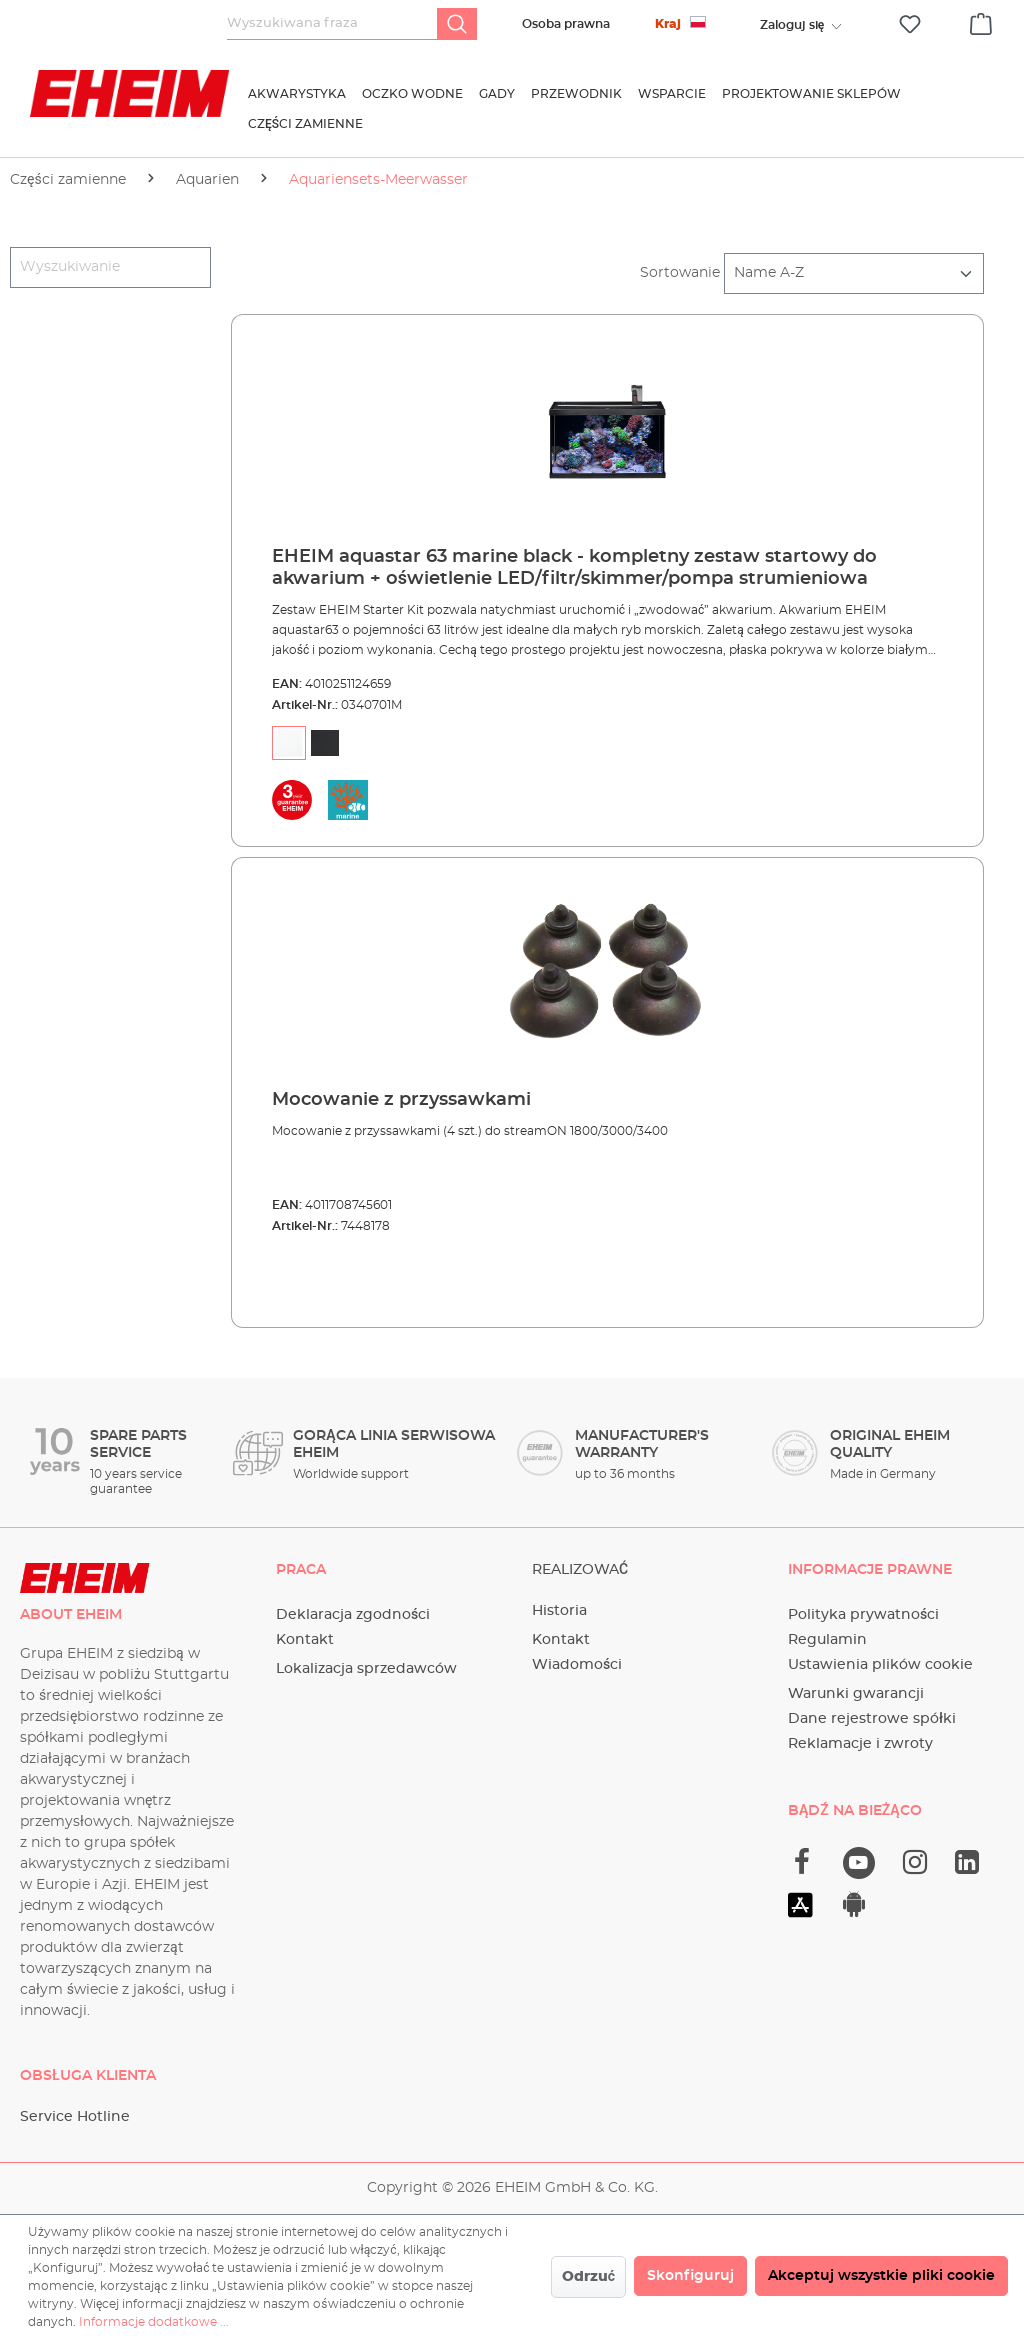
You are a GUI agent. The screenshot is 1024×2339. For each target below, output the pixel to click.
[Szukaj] (457, 24)
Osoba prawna (566, 24)
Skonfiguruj (690, 2276)
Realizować (580, 1570)
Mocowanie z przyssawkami (401, 1100)
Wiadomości (577, 1665)
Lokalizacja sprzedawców (366, 1669)
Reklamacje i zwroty (860, 1744)
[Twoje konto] (792, 25)
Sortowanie (680, 273)
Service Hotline (75, 2117)
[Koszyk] (981, 21)
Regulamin (827, 1640)
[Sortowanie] (854, 273)
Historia (559, 1611)
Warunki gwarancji (856, 1694)
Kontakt (305, 1640)
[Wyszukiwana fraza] (332, 24)
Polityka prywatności (863, 1615)
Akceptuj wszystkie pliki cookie (881, 2276)
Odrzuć (588, 2277)
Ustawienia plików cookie (880, 1665)
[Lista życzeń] (910, 24)
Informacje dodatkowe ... (154, 2322)
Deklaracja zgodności (353, 1615)
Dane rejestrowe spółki (872, 1719)
